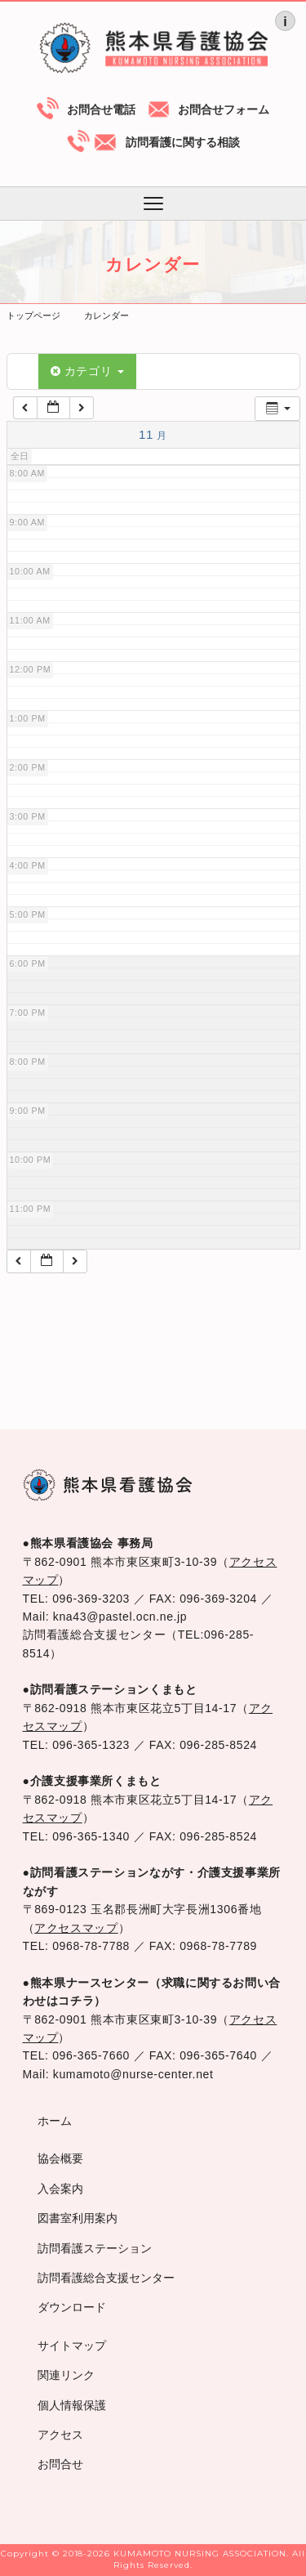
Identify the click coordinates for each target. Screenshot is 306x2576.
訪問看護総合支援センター (106, 2277)
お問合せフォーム (223, 109)
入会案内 (60, 2188)
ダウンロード (72, 2307)
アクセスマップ (76, 1927)
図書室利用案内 (78, 2218)
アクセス (60, 2434)
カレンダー (106, 315)
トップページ (33, 315)
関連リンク (66, 2374)
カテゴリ (87, 371)
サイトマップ (72, 2345)
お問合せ (60, 2464)
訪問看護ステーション (95, 2248)
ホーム (55, 2120)
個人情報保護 (72, 2405)
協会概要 (60, 2158)
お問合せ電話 (101, 109)
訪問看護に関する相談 (183, 142)
